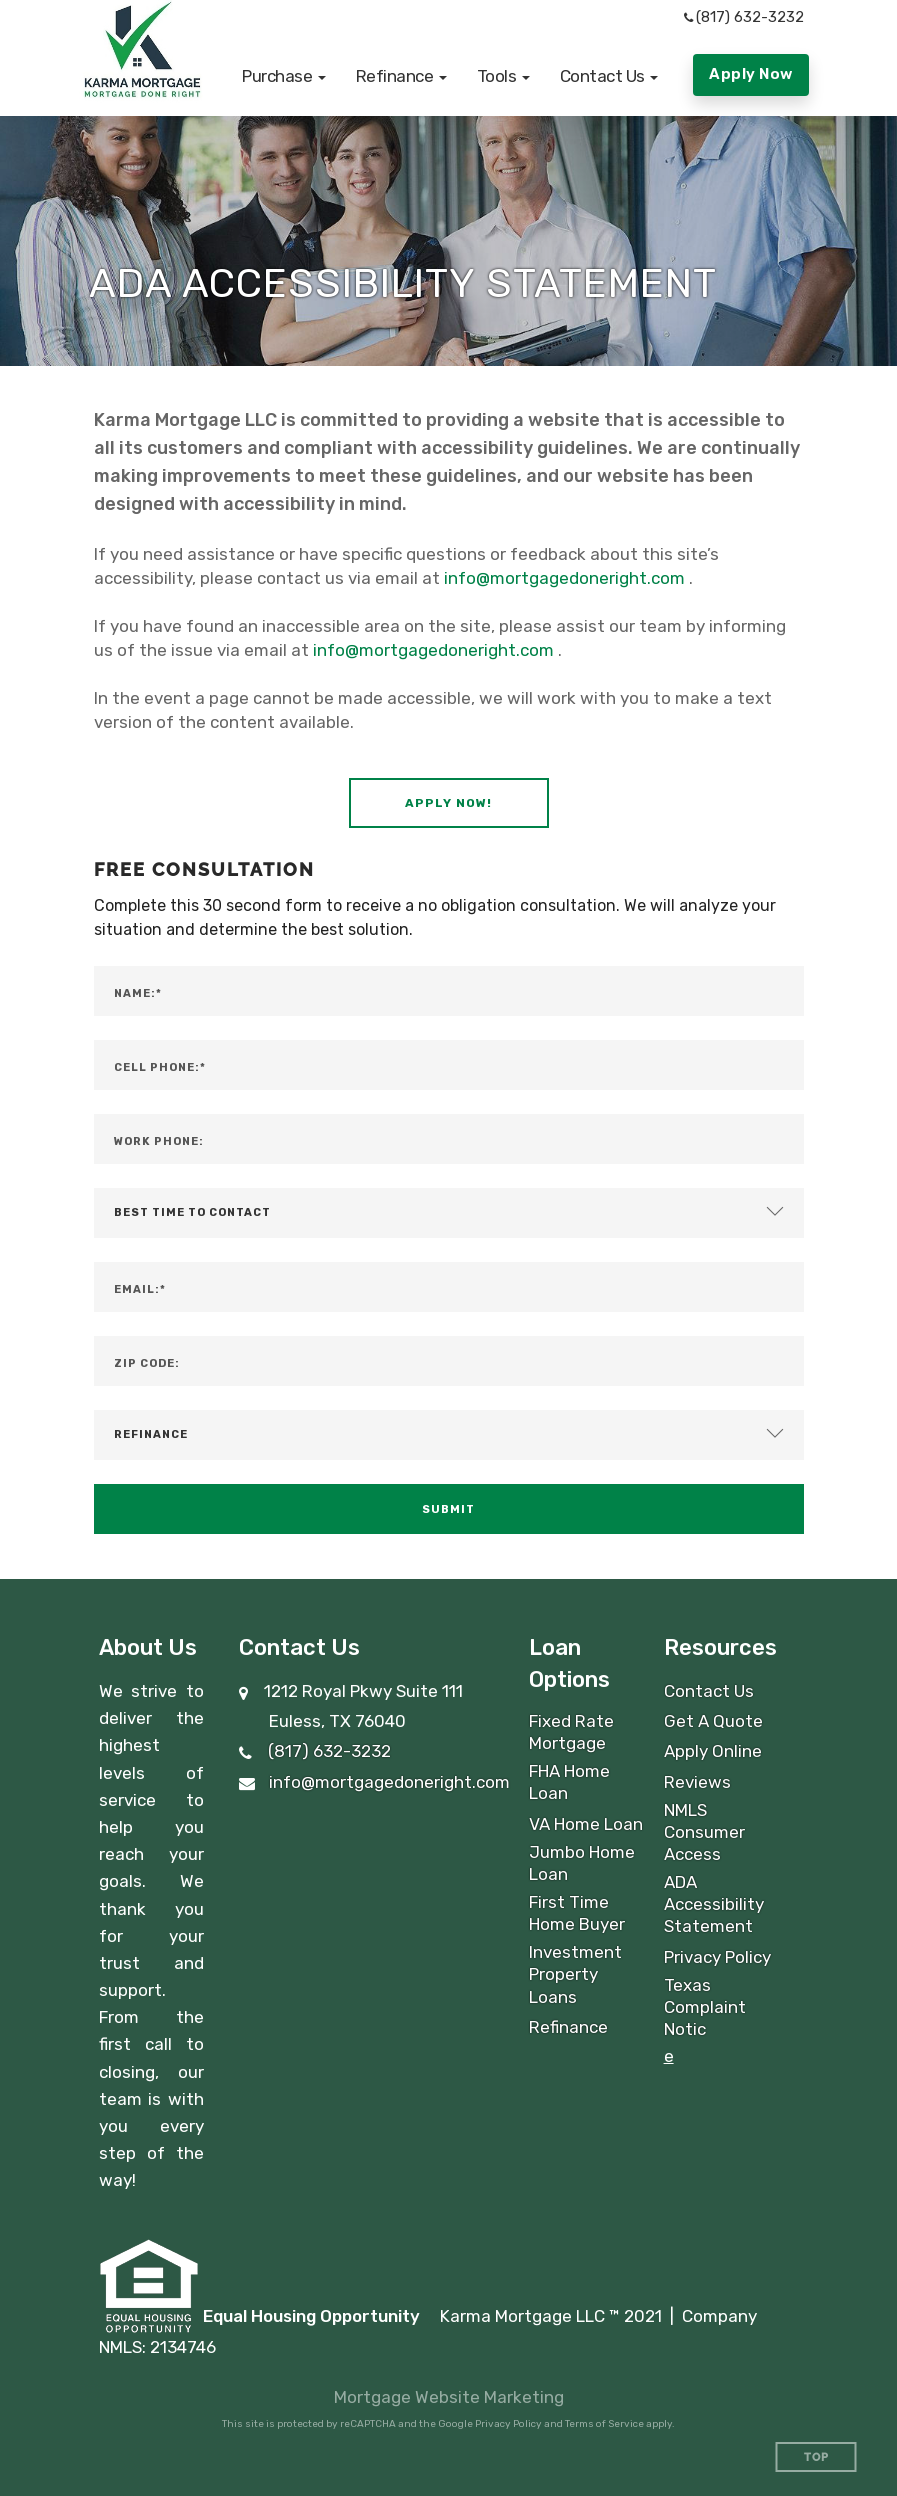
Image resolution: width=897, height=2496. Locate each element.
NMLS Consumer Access (704, 1832)
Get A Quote (713, 1721)
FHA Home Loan (569, 1782)
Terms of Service (604, 2424)
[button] (284, 76)
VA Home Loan (586, 1824)
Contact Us (709, 1691)
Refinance (568, 2027)
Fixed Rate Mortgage (571, 1732)
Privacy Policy (717, 1957)
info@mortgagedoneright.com (564, 578)
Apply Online (713, 1751)
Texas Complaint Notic (705, 2007)
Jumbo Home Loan (582, 1863)
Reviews (697, 1782)
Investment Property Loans (575, 1974)
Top (816, 2457)
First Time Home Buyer (577, 1913)
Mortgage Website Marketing (449, 2397)
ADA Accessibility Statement (714, 1904)
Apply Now (751, 74)
